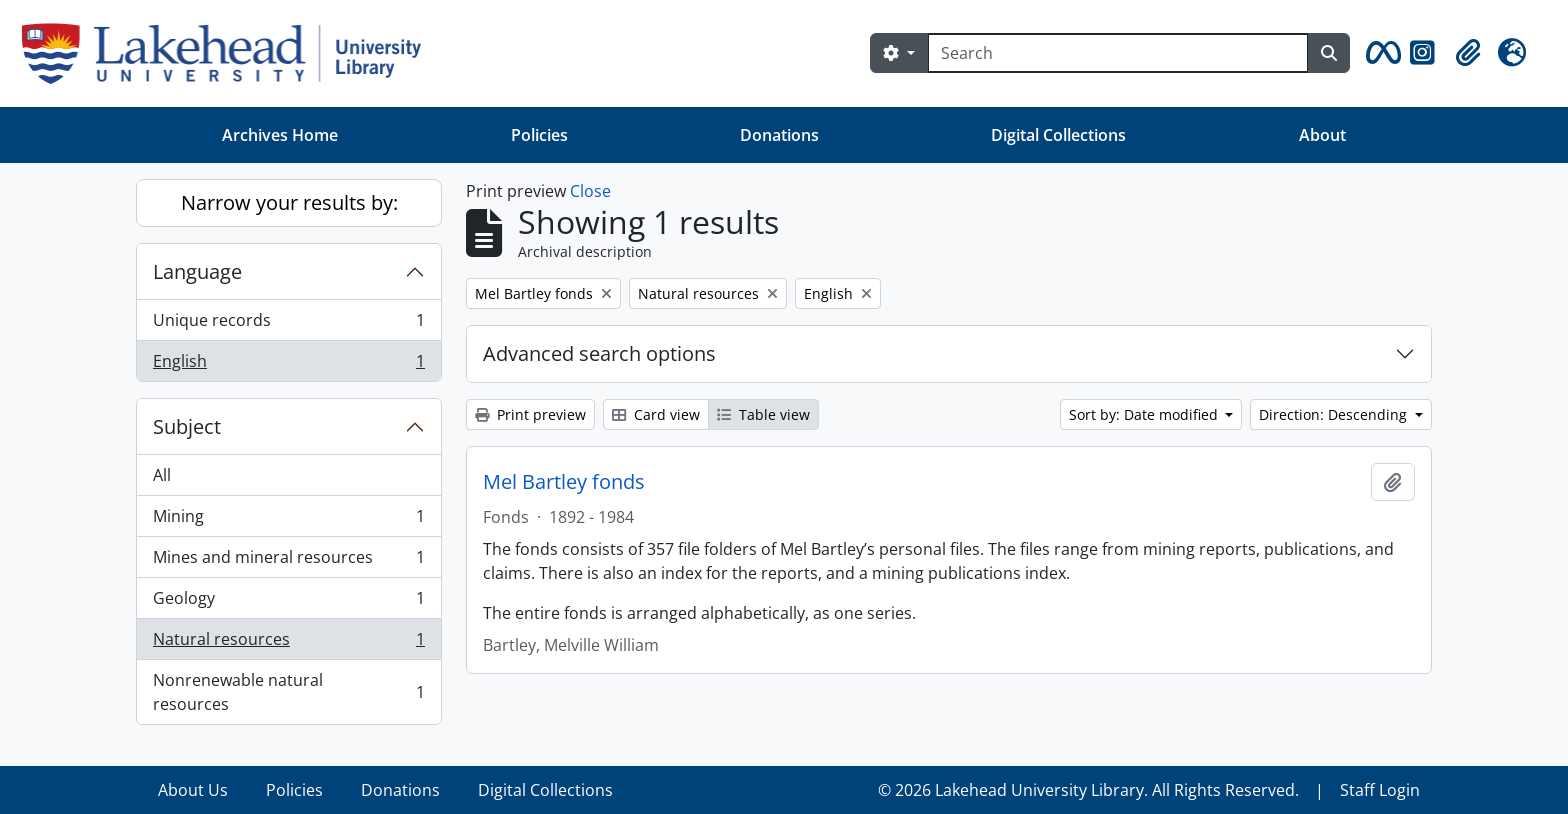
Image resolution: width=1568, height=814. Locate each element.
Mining (288, 520)
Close (590, 191)
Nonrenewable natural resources (288, 692)
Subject (187, 426)
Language (197, 271)
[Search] (1118, 53)
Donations (779, 135)
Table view (763, 414)
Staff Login (1380, 790)
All (162, 475)
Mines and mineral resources (288, 561)
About (1322, 135)
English (288, 365)
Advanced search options (599, 353)
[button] (1380, 53)
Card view (656, 414)
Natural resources (288, 643)
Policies (539, 135)
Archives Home (280, 135)
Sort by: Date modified (1145, 414)
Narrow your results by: (289, 202)
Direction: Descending (1335, 414)
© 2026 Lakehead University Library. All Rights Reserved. (1088, 790)
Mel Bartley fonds (564, 482)
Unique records (288, 324)
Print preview (530, 414)
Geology (288, 602)
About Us (193, 790)
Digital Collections (1058, 135)
